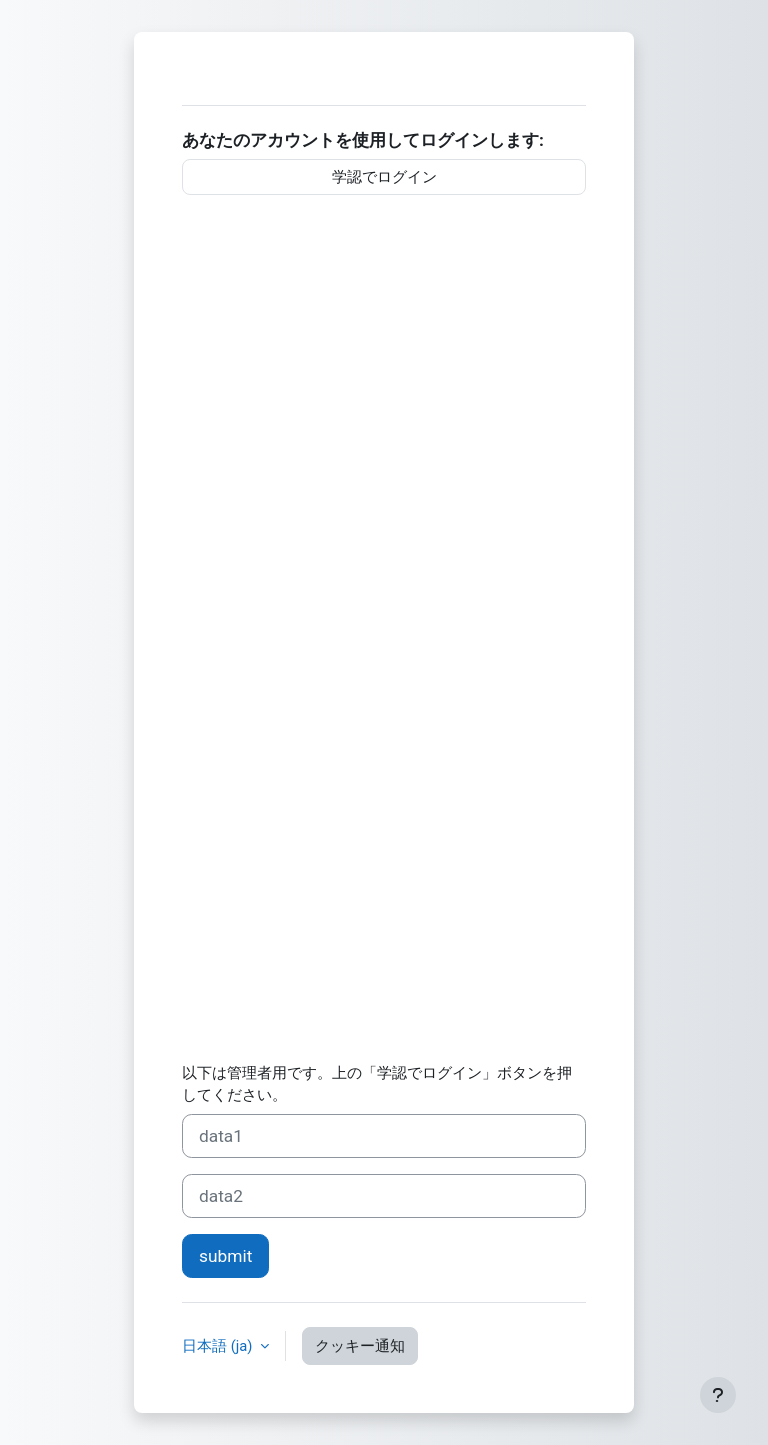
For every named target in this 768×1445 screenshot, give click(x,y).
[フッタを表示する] (718, 1395)
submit (225, 1256)
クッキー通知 (360, 1346)
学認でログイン (384, 177)
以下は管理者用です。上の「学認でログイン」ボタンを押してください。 (377, 1084)
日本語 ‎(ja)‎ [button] (219, 1346)
